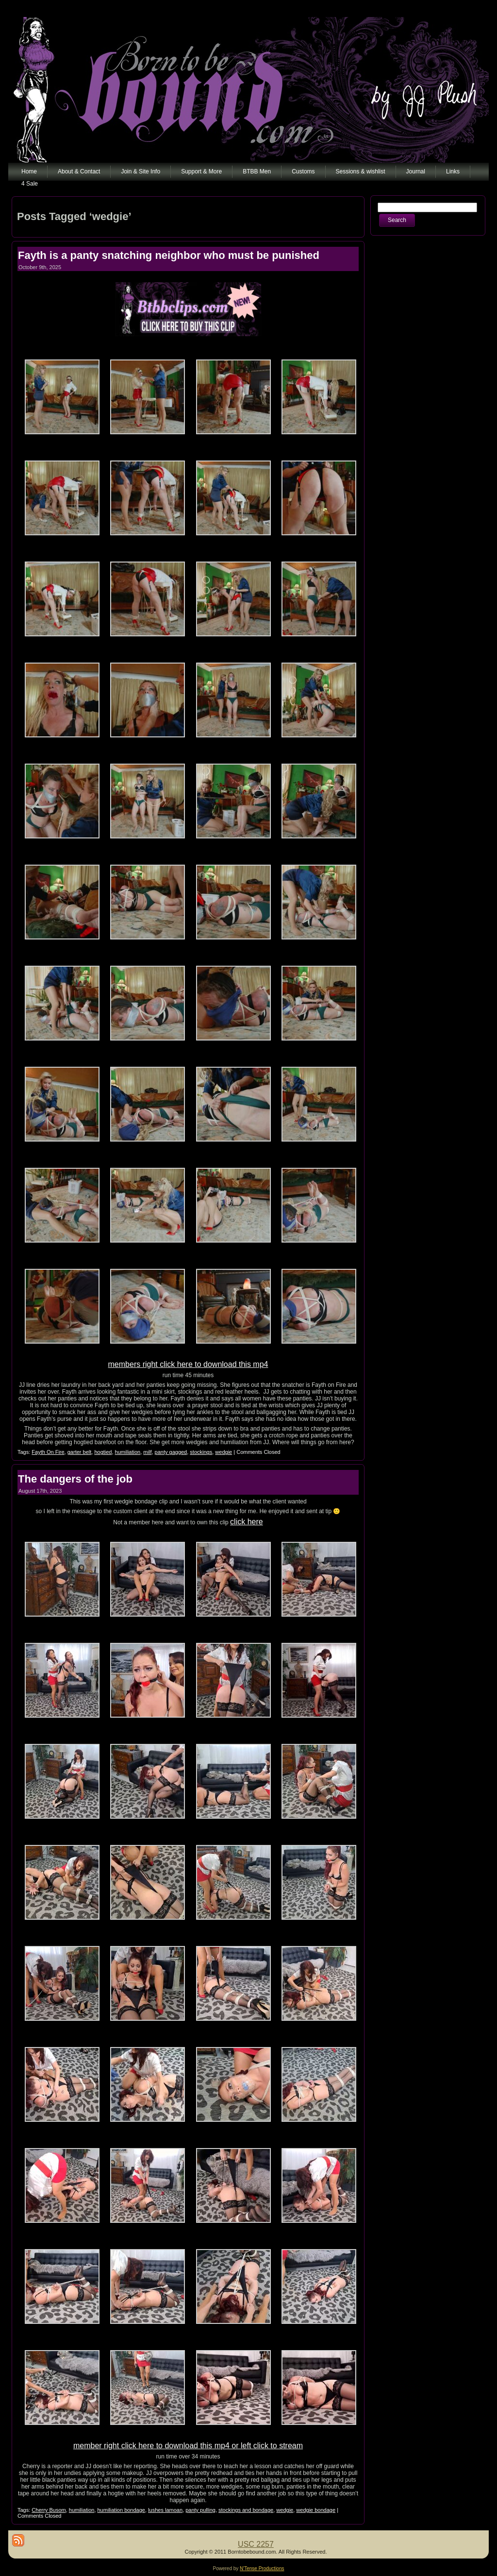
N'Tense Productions (262, 2568)
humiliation (128, 1452)
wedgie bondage (315, 2510)
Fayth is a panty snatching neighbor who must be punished (168, 255)
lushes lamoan (165, 2510)
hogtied (103, 1452)
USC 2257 (256, 2544)
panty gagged (171, 1452)
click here (246, 1522)
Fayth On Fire (48, 1452)
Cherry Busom (49, 2510)
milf (147, 1452)
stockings (201, 1452)
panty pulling (200, 2510)
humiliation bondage (121, 2510)
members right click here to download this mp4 (188, 1364)
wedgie (223, 1452)
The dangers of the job (75, 1479)
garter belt (79, 1452)
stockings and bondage (245, 2510)
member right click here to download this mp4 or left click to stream (188, 2445)
